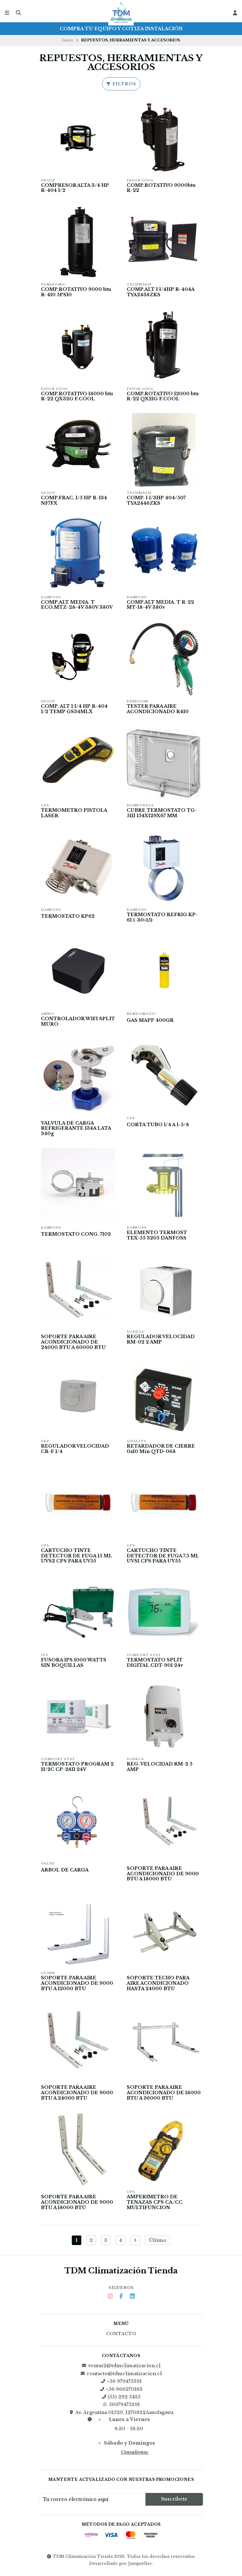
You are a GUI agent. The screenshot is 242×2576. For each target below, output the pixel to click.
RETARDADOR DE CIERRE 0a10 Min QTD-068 (161, 1450)
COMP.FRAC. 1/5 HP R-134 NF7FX (74, 500)
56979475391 (121, 2407)
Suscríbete (174, 2501)
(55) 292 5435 (121, 2399)
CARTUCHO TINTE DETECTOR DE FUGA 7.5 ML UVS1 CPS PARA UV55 (163, 1557)
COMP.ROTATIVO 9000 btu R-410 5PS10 (76, 292)
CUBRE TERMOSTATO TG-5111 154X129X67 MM (162, 813)
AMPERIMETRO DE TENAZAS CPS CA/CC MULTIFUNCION (155, 2205)
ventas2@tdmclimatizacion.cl (121, 2368)
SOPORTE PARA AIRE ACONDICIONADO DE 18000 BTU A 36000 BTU (164, 2095)
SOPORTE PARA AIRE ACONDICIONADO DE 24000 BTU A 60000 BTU (73, 1343)
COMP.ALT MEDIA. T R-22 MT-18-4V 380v (160, 605)
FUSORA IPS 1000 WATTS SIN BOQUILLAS (73, 1664)
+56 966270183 (121, 2392)
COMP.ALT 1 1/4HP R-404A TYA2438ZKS (160, 292)
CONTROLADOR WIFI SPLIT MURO (78, 1022)
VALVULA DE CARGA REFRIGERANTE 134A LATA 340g (76, 1129)
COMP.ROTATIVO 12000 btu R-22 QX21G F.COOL (163, 396)
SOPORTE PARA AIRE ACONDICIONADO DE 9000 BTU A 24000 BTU (77, 2095)
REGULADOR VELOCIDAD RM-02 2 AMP (161, 1340)
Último (157, 2243)
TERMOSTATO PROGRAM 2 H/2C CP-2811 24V (77, 1768)
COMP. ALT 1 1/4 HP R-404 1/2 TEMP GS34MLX (74, 709)
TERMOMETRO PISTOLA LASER (74, 813)
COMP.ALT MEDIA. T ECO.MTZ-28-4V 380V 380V (77, 605)
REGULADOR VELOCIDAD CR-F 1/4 (75, 1450)
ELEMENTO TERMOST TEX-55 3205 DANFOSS (157, 1236)
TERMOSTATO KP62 (68, 917)
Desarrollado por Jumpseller (120, 2566)
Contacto (121, 2336)
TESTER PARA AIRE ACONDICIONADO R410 (158, 709)
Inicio (67, 40)
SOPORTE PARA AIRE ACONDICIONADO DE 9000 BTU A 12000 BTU (77, 1985)
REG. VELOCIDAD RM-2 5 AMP (159, 1768)
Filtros (121, 83)
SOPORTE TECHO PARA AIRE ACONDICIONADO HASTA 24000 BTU (158, 1985)
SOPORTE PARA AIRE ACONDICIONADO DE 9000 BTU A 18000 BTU (163, 1876)
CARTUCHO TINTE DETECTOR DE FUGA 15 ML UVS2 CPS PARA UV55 (76, 1557)
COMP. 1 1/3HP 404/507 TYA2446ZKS (156, 500)
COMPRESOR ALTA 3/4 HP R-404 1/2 (75, 188)
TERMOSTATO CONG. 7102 (76, 1235)
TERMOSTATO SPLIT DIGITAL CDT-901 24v (155, 1664)
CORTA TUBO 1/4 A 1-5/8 (158, 1125)
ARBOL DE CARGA (65, 1872)
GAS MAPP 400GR (150, 1021)
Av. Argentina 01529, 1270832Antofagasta (121, 2415)
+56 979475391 (121, 2384)
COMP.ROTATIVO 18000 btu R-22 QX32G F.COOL (77, 396)
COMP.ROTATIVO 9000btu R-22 (161, 188)
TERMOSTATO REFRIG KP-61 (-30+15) (162, 918)
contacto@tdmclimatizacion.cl (121, 2376)
